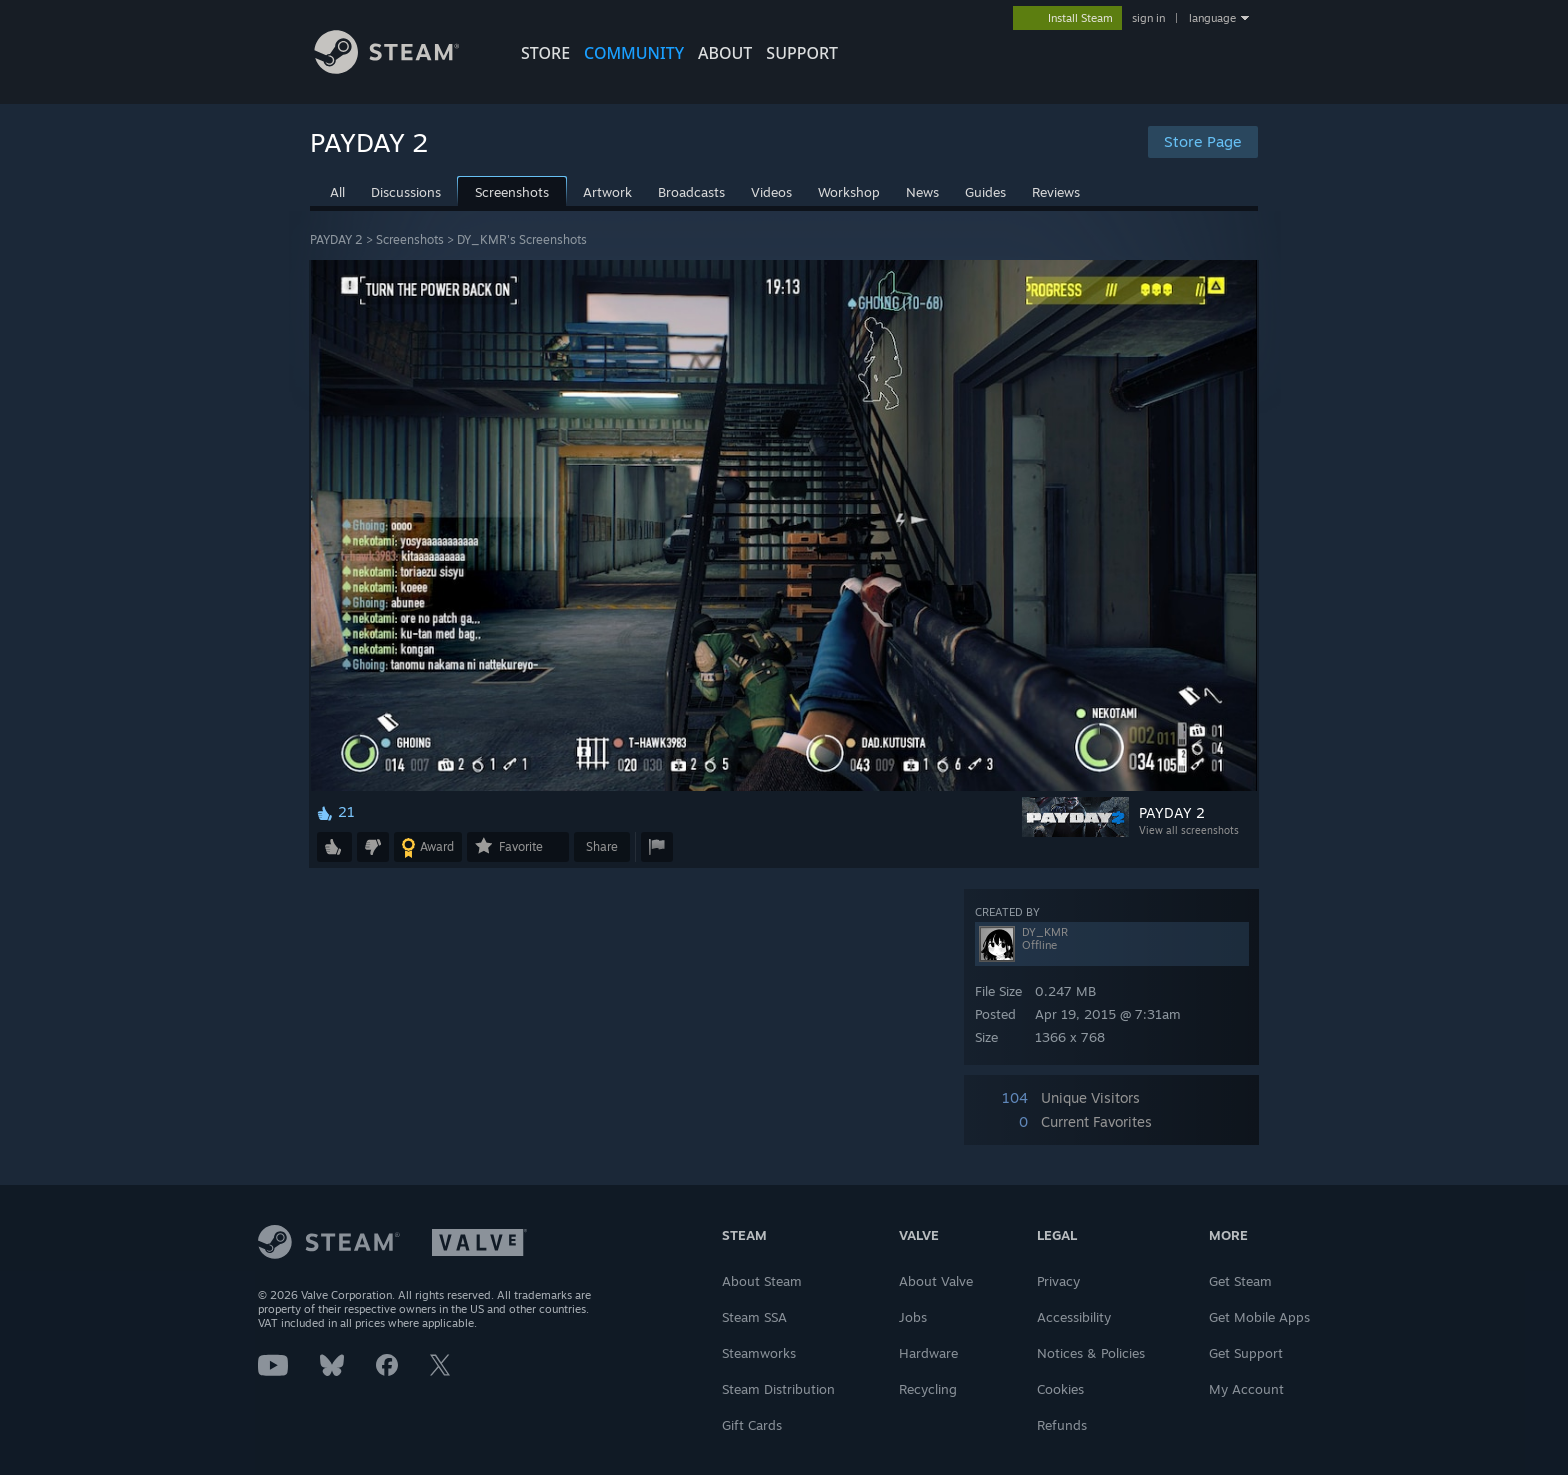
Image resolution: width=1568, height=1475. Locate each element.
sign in (1148, 18)
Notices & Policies (1091, 1353)
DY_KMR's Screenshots (522, 239)
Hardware (928, 1353)
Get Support (1246, 1353)
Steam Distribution (778, 1389)
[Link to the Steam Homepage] (402, 68)
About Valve (936, 1281)
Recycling (928, 1389)
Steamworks (759, 1353)
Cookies (1060, 1389)
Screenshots (410, 239)
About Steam (762, 1281)
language (1212, 18)
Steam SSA (754, 1317)
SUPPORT (802, 53)
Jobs (913, 1317)
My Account (1246, 1389)
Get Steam (1240, 1281)
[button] (334, 847)
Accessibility (1074, 1317)
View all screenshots (1189, 830)
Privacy (1058, 1281)
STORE (545, 53)
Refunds (1062, 1425)
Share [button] (602, 846)
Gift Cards (752, 1425)
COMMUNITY (634, 53)
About (725, 53)
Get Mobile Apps (1259, 1317)
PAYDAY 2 (336, 239)
